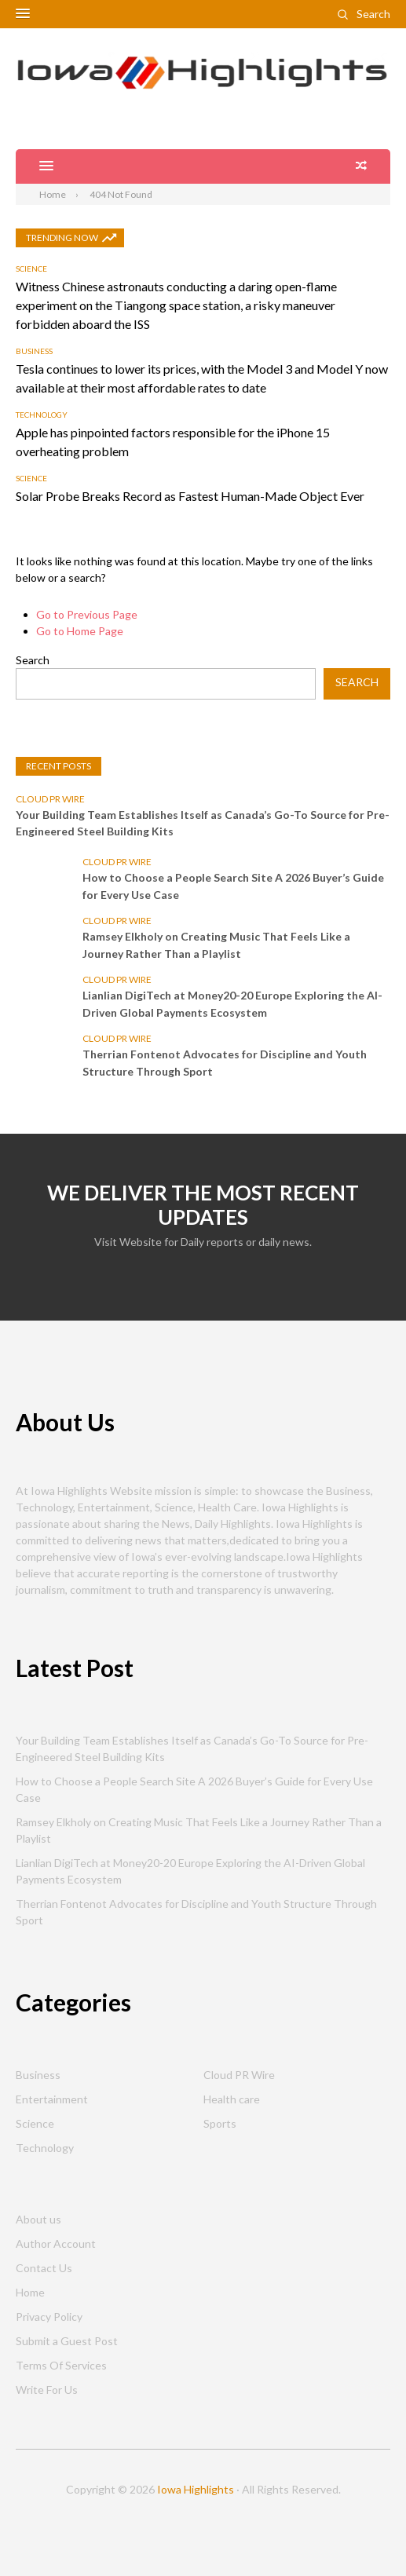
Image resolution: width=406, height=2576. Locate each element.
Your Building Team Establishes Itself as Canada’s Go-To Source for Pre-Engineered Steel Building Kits (203, 823)
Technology (42, 414)
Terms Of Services (61, 2365)
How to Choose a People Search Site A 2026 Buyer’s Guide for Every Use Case (233, 886)
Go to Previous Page (86, 614)
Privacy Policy (49, 2316)
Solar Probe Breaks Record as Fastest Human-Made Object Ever (190, 495)
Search (373, 13)
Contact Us (44, 2268)
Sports (219, 2123)
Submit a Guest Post (67, 2341)
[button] (23, 14)
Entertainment (52, 2099)
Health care (231, 2099)
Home (30, 2292)
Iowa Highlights (195, 2489)
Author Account (56, 2243)
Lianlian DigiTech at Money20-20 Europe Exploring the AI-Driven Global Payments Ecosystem (232, 1003)
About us (38, 2219)
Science (31, 268)
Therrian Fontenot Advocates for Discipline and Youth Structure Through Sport (224, 1062)
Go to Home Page (79, 631)
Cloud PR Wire (50, 799)
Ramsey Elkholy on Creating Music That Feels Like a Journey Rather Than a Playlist (216, 945)
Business (34, 351)
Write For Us (47, 2389)
